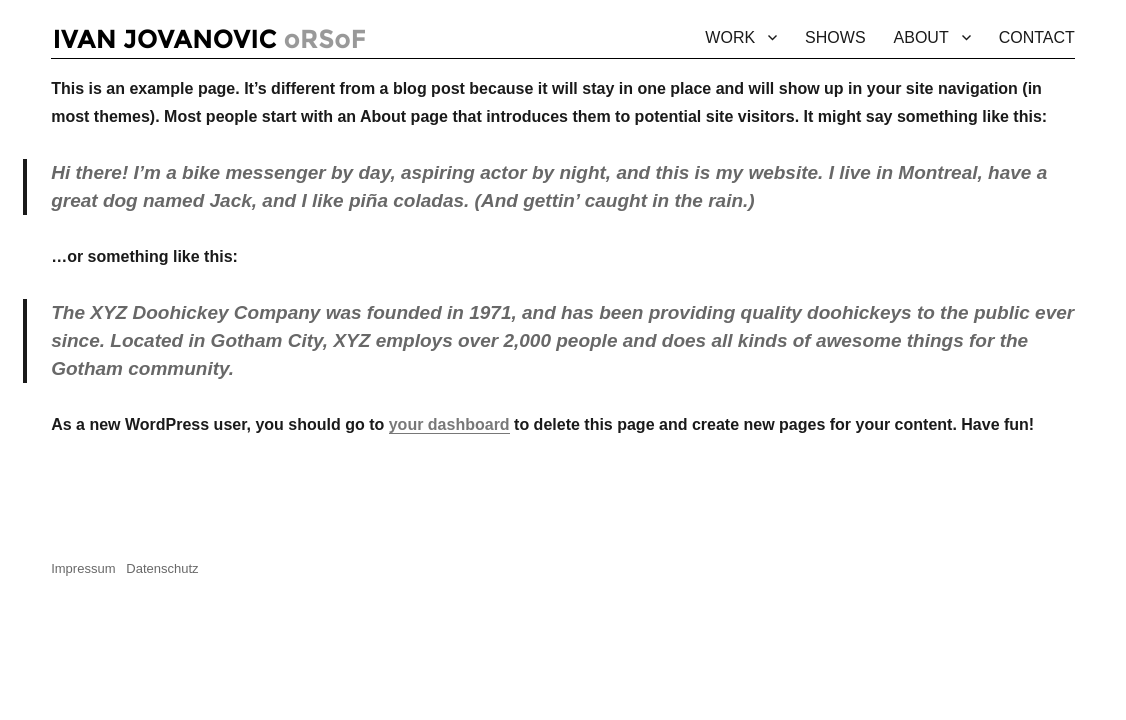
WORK (730, 37)
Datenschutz (162, 568)
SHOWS (835, 37)
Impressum (88, 568)
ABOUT (921, 37)
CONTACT (1037, 37)
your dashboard (449, 424)
